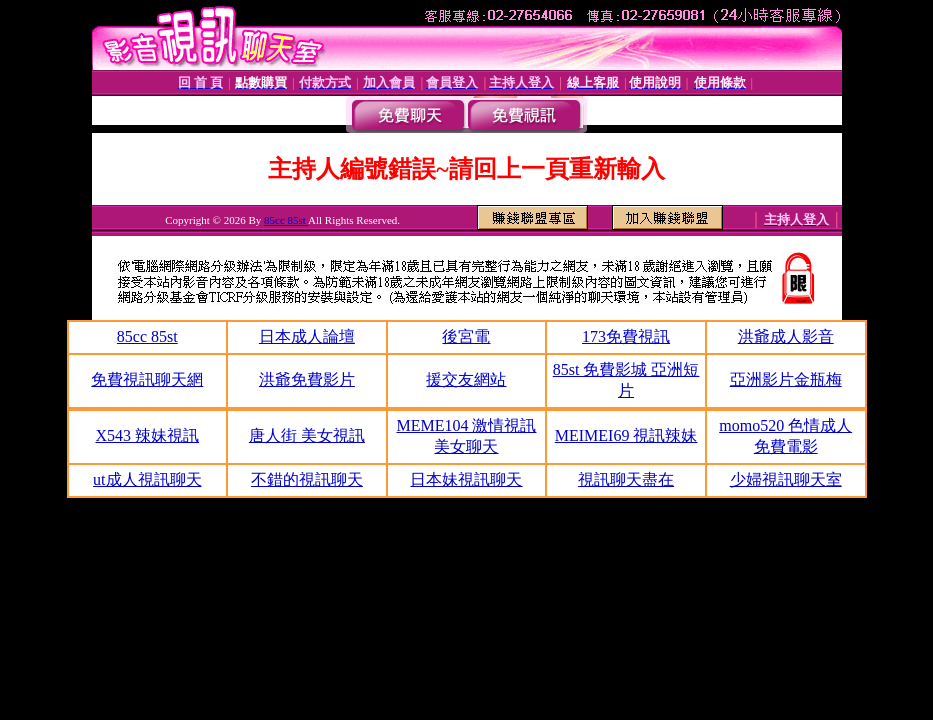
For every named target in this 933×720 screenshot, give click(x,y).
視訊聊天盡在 (626, 479)
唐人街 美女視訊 (307, 435)
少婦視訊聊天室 (786, 479)
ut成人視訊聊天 (147, 479)
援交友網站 (466, 379)
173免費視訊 (626, 336)
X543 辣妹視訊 (148, 435)
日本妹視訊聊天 (466, 479)
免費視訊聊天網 (147, 379)
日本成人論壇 (307, 336)
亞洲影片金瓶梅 (786, 379)
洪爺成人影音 (786, 336)
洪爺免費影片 (307, 379)
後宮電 (466, 336)
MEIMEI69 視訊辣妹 (626, 435)
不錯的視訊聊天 (307, 479)
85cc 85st (286, 220)
